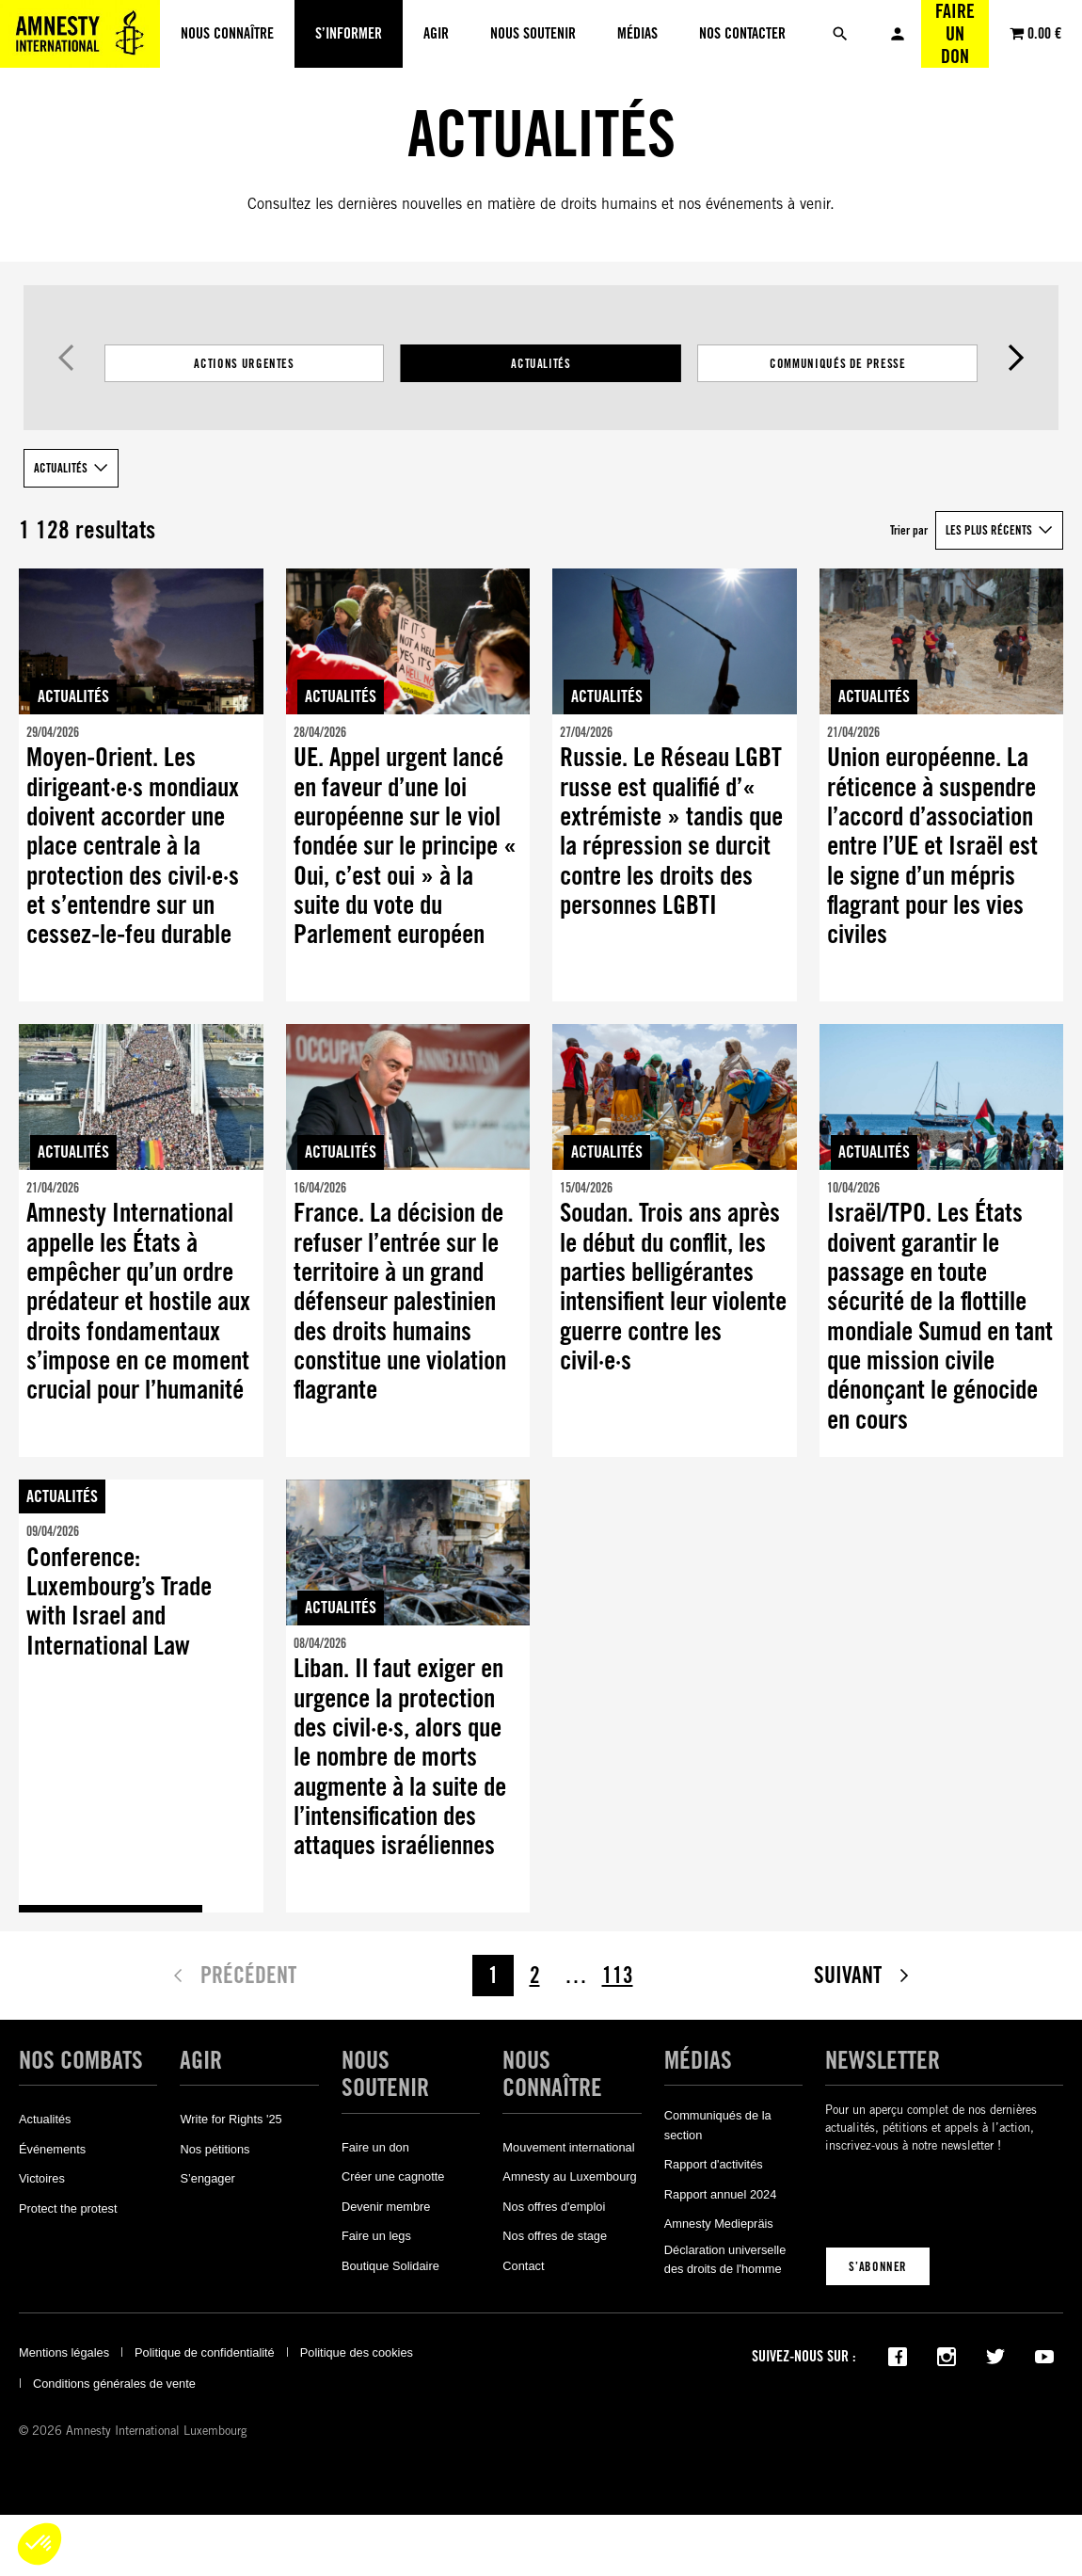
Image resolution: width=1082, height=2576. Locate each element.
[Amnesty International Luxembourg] (80, 34)
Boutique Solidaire (390, 2266)
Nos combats (81, 2060)
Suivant (1015, 357)
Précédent (66, 357)
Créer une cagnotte (393, 2176)
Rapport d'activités (713, 2164)
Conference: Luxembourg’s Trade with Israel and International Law (119, 1601)
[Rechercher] (840, 34)
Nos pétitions (214, 2149)
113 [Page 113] (617, 1975)
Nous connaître (552, 2074)
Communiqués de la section (718, 2124)
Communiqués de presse (838, 363)
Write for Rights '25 (230, 2119)
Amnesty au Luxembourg (569, 2176)
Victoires (42, 2178)
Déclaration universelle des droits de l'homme (725, 2259)
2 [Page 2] (535, 1975)
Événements (52, 2149)
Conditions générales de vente (114, 2383)
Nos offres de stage (554, 2236)
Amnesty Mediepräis (718, 2223)
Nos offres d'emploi (553, 2207)
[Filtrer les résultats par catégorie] (541, 363)
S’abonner (878, 2266)
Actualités (541, 363)
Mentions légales (64, 2352)
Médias (698, 2060)
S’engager (207, 2178)
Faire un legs (376, 2236)
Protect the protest (68, 2208)
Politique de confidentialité (205, 2352)
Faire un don (955, 34)
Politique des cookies (356, 2352)
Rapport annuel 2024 (720, 2194)
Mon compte (897, 34)
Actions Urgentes (244, 363)
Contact (523, 2266)
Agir (201, 2060)
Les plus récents (989, 529)
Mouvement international (568, 2147)
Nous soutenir (385, 2074)
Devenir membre (386, 2207)
